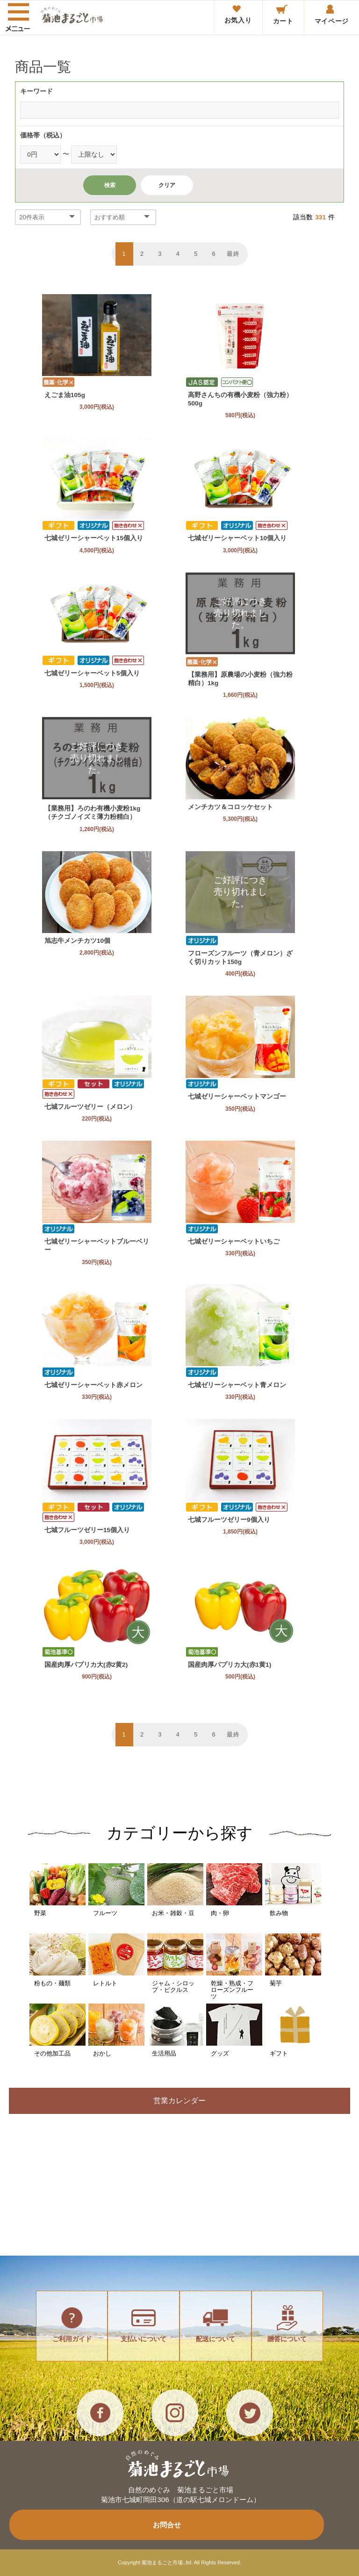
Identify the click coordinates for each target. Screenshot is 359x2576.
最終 (233, 253)
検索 (109, 185)
